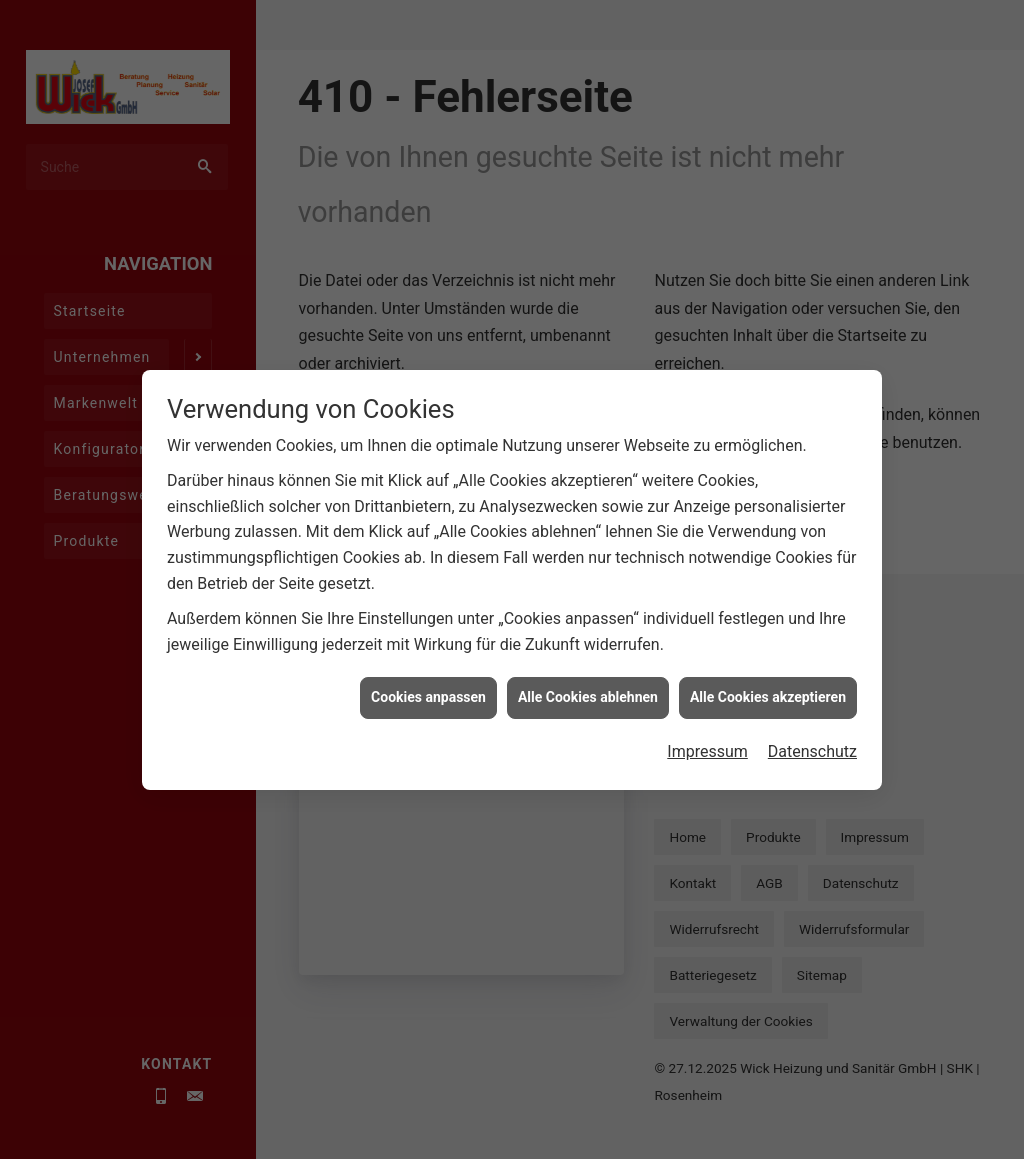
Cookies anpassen (428, 715)
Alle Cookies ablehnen (588, 715)
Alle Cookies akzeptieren (768, 715)
